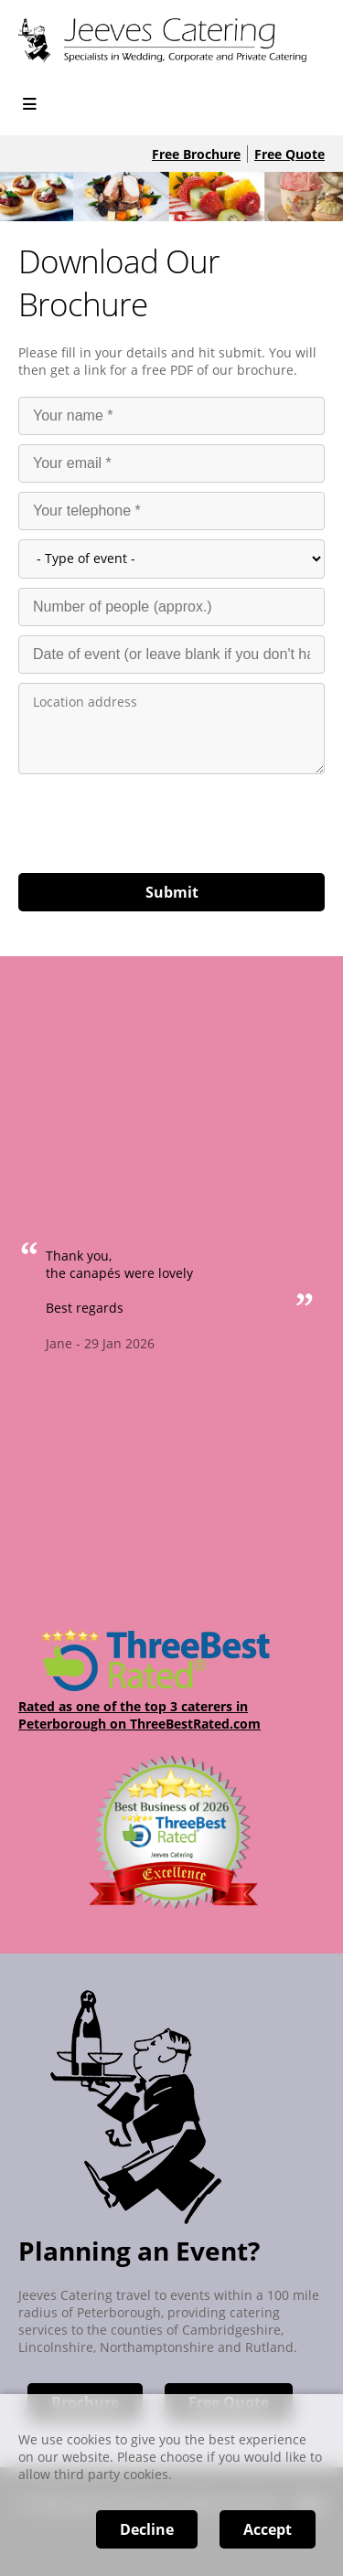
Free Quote (289, 154)
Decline (147, 2529)
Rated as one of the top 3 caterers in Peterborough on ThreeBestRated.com (139, 1715)
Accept (267, 2529)
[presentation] (157, 819)
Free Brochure (196, 154)
